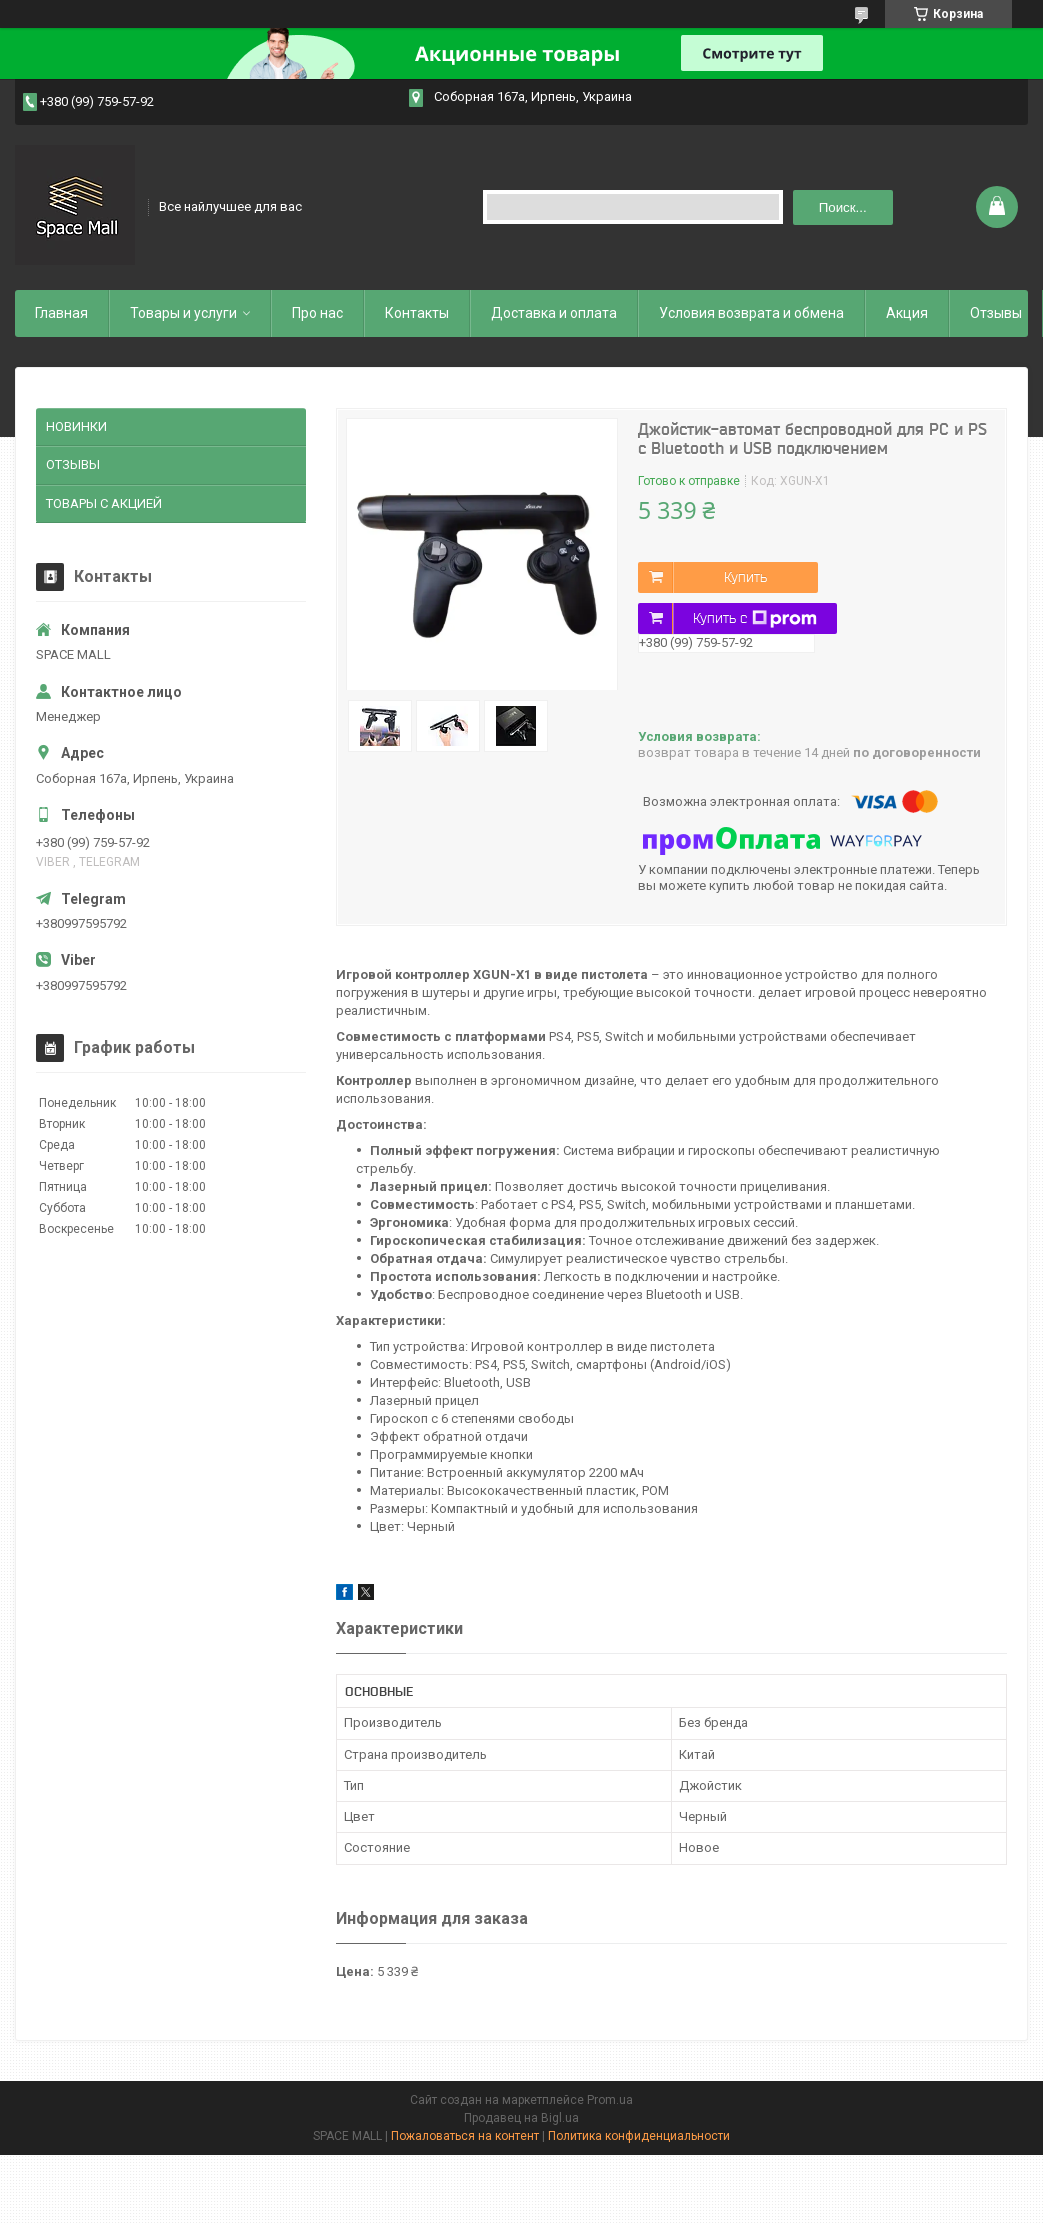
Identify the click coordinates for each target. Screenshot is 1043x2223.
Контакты (417, 313)
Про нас (317, 313)
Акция (907, 313)
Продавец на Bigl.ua (521, 2118)
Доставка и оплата (554, 313)
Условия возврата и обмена (751, 313)
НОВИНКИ (76, 426)
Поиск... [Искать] (843, 207)
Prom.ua (610, 2100)
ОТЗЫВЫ (73, 464)
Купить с (755, 619)
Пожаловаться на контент (465, 2136)
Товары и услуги (183, 313)
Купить (745, 577)
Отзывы (996, 313)
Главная (61, 313)
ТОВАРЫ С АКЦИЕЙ (104, 503)
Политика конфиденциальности (639, 2136)
